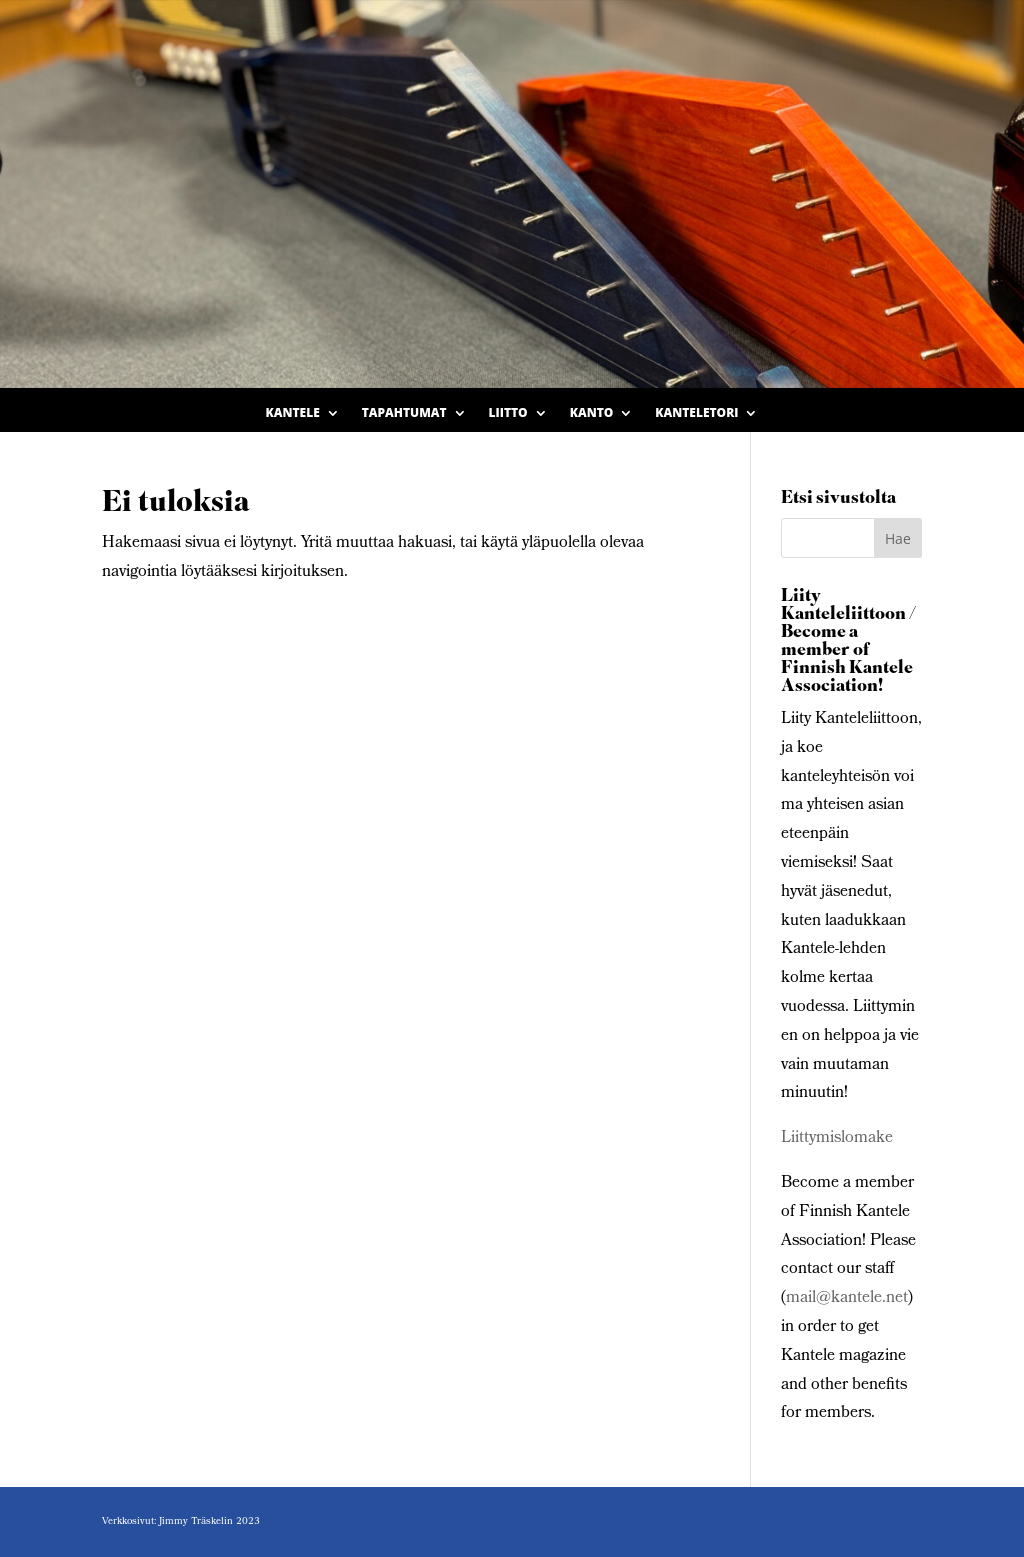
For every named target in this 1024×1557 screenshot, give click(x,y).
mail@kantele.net (847, 1298)
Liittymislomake (837, 1138)
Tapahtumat (404, 413)
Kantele (293, 413)
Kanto (592, 413)
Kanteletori (696, 413)
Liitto (508, 413)
